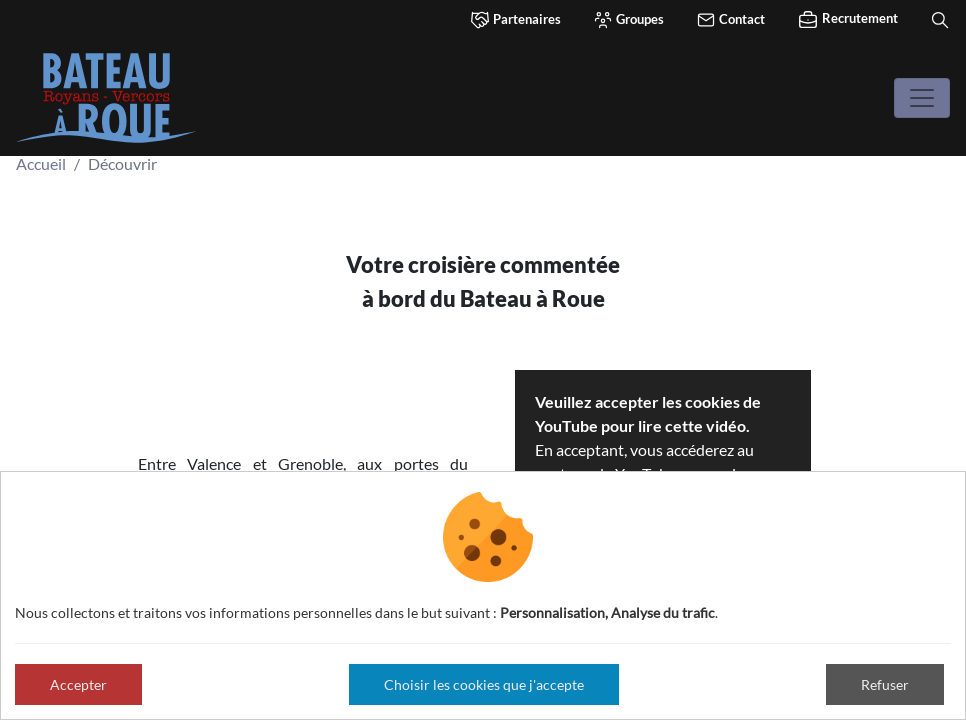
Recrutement (847, 20)
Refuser (885, 684)
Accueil (41, 163)
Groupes (628, 20)
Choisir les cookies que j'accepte (484, 684)
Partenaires (515, 20)
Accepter (78, 684)
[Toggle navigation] (922, 98)
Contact (730, 20)
